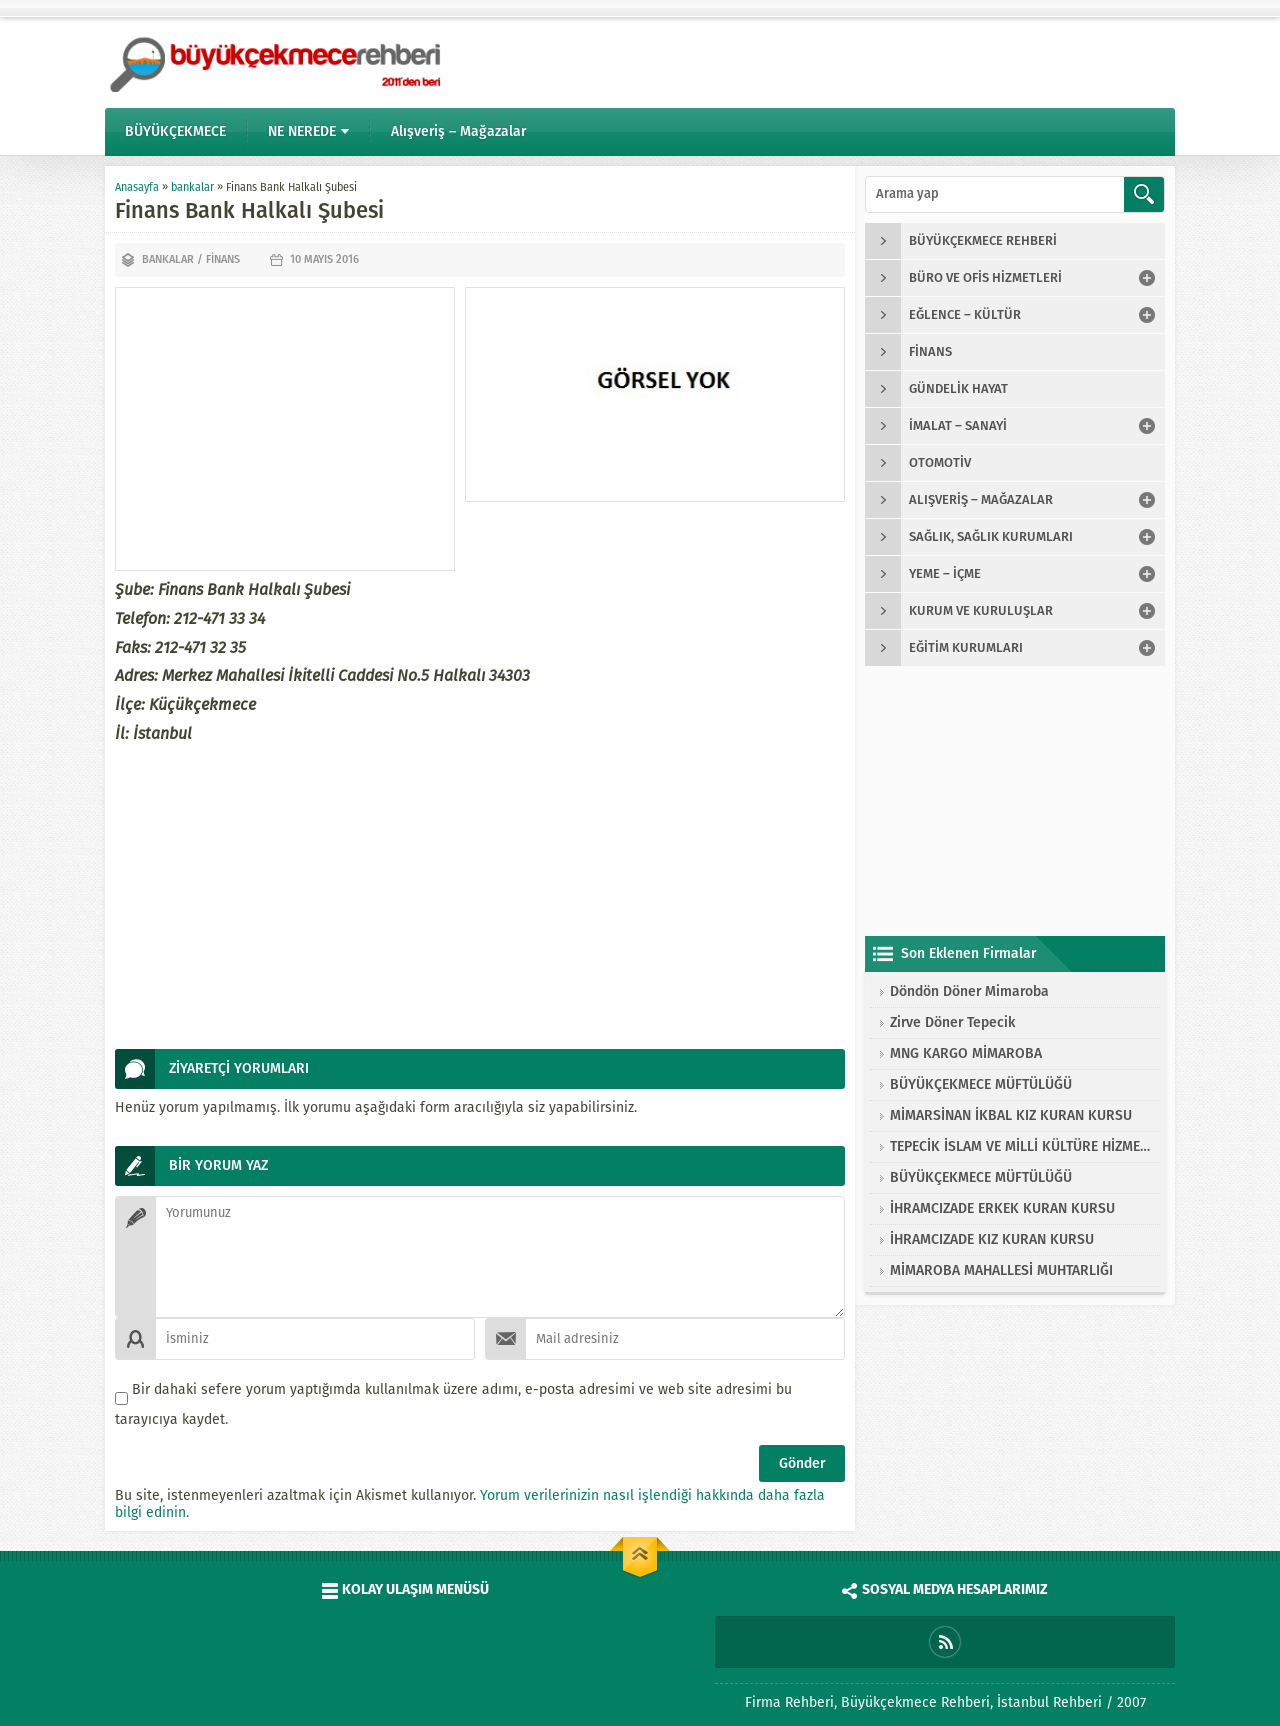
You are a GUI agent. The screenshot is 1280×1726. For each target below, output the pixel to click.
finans (223, 259)
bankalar (192, 187)
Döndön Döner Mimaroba (969, 991)
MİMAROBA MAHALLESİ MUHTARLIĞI (1001, 1270)
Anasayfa (137, 187)
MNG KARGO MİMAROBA (966, 1053)
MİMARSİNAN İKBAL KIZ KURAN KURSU (1011, 1115)
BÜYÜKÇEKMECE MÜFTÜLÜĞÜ (981, 1084)
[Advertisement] (285, 429)
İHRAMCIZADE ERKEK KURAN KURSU (1002, 1208)
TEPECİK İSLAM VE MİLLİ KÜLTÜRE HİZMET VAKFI (1020, 1146)
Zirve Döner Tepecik (952, 1022)
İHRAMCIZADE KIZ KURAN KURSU (992, 1239)
